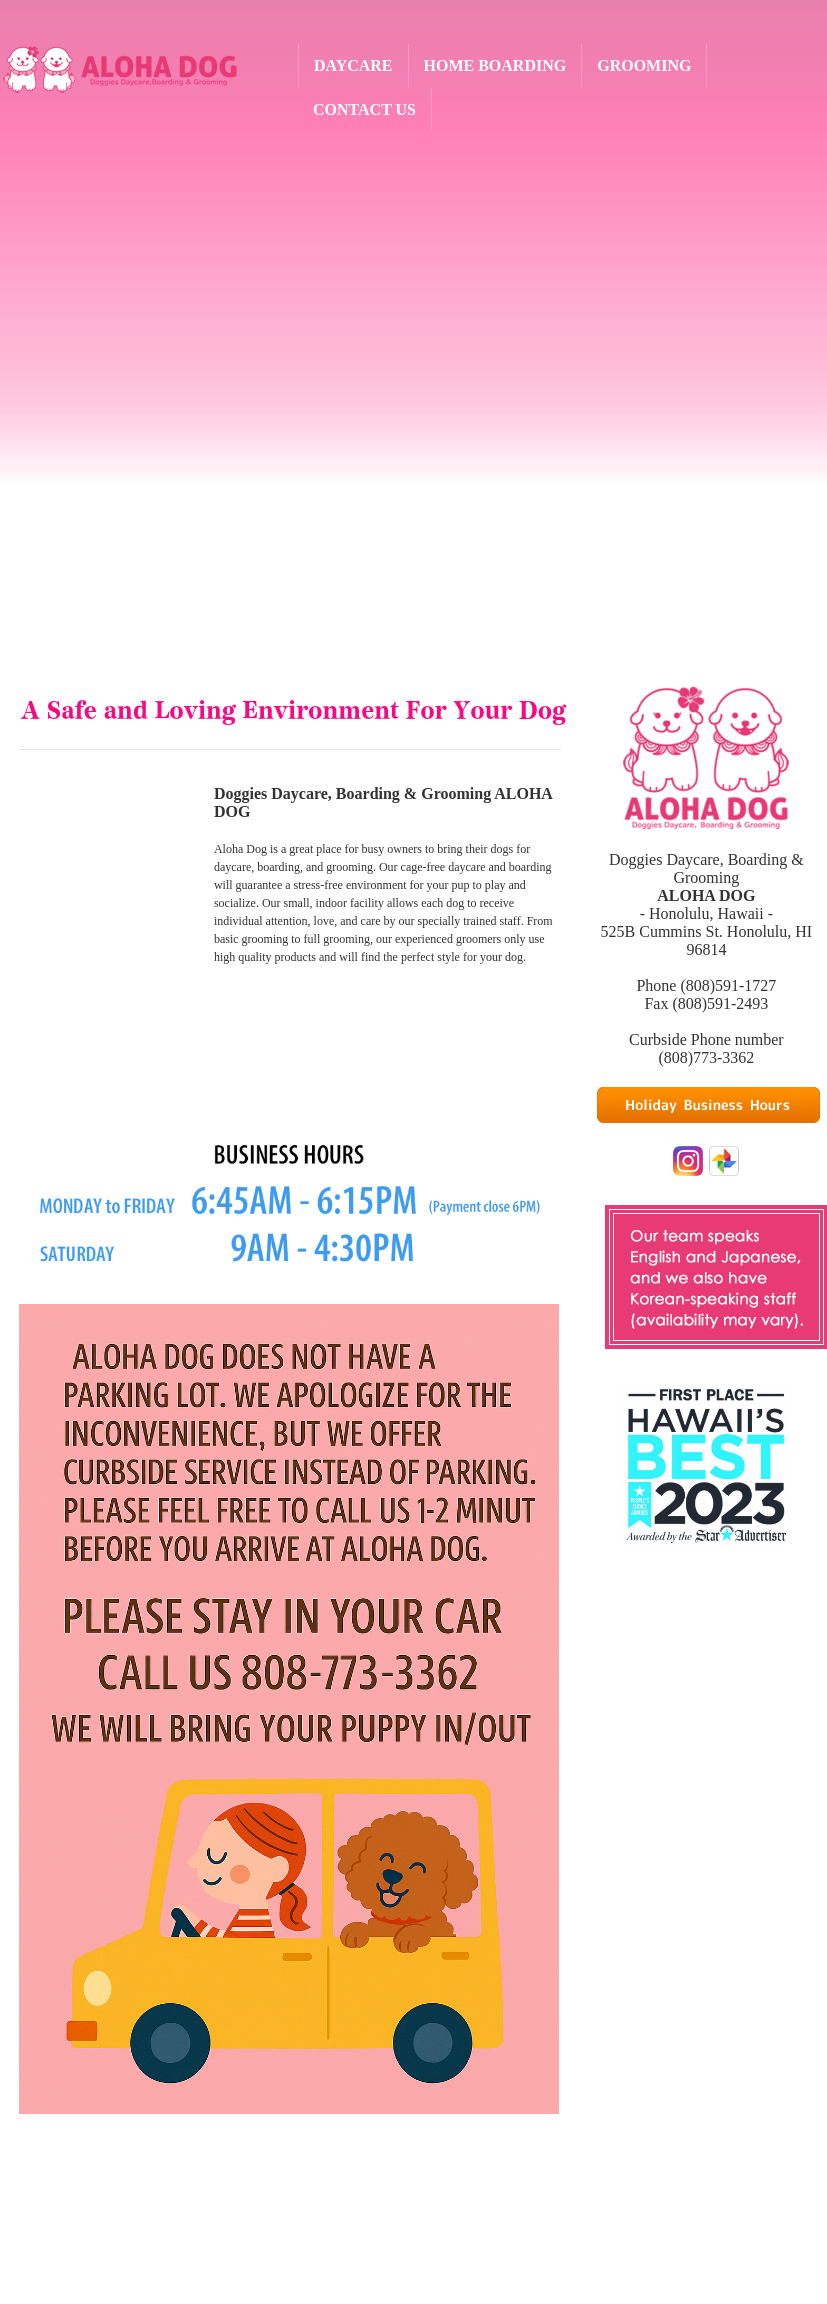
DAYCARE (353, 65)
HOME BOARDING (495, 65)
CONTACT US (364, 109)
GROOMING (644, 65)
